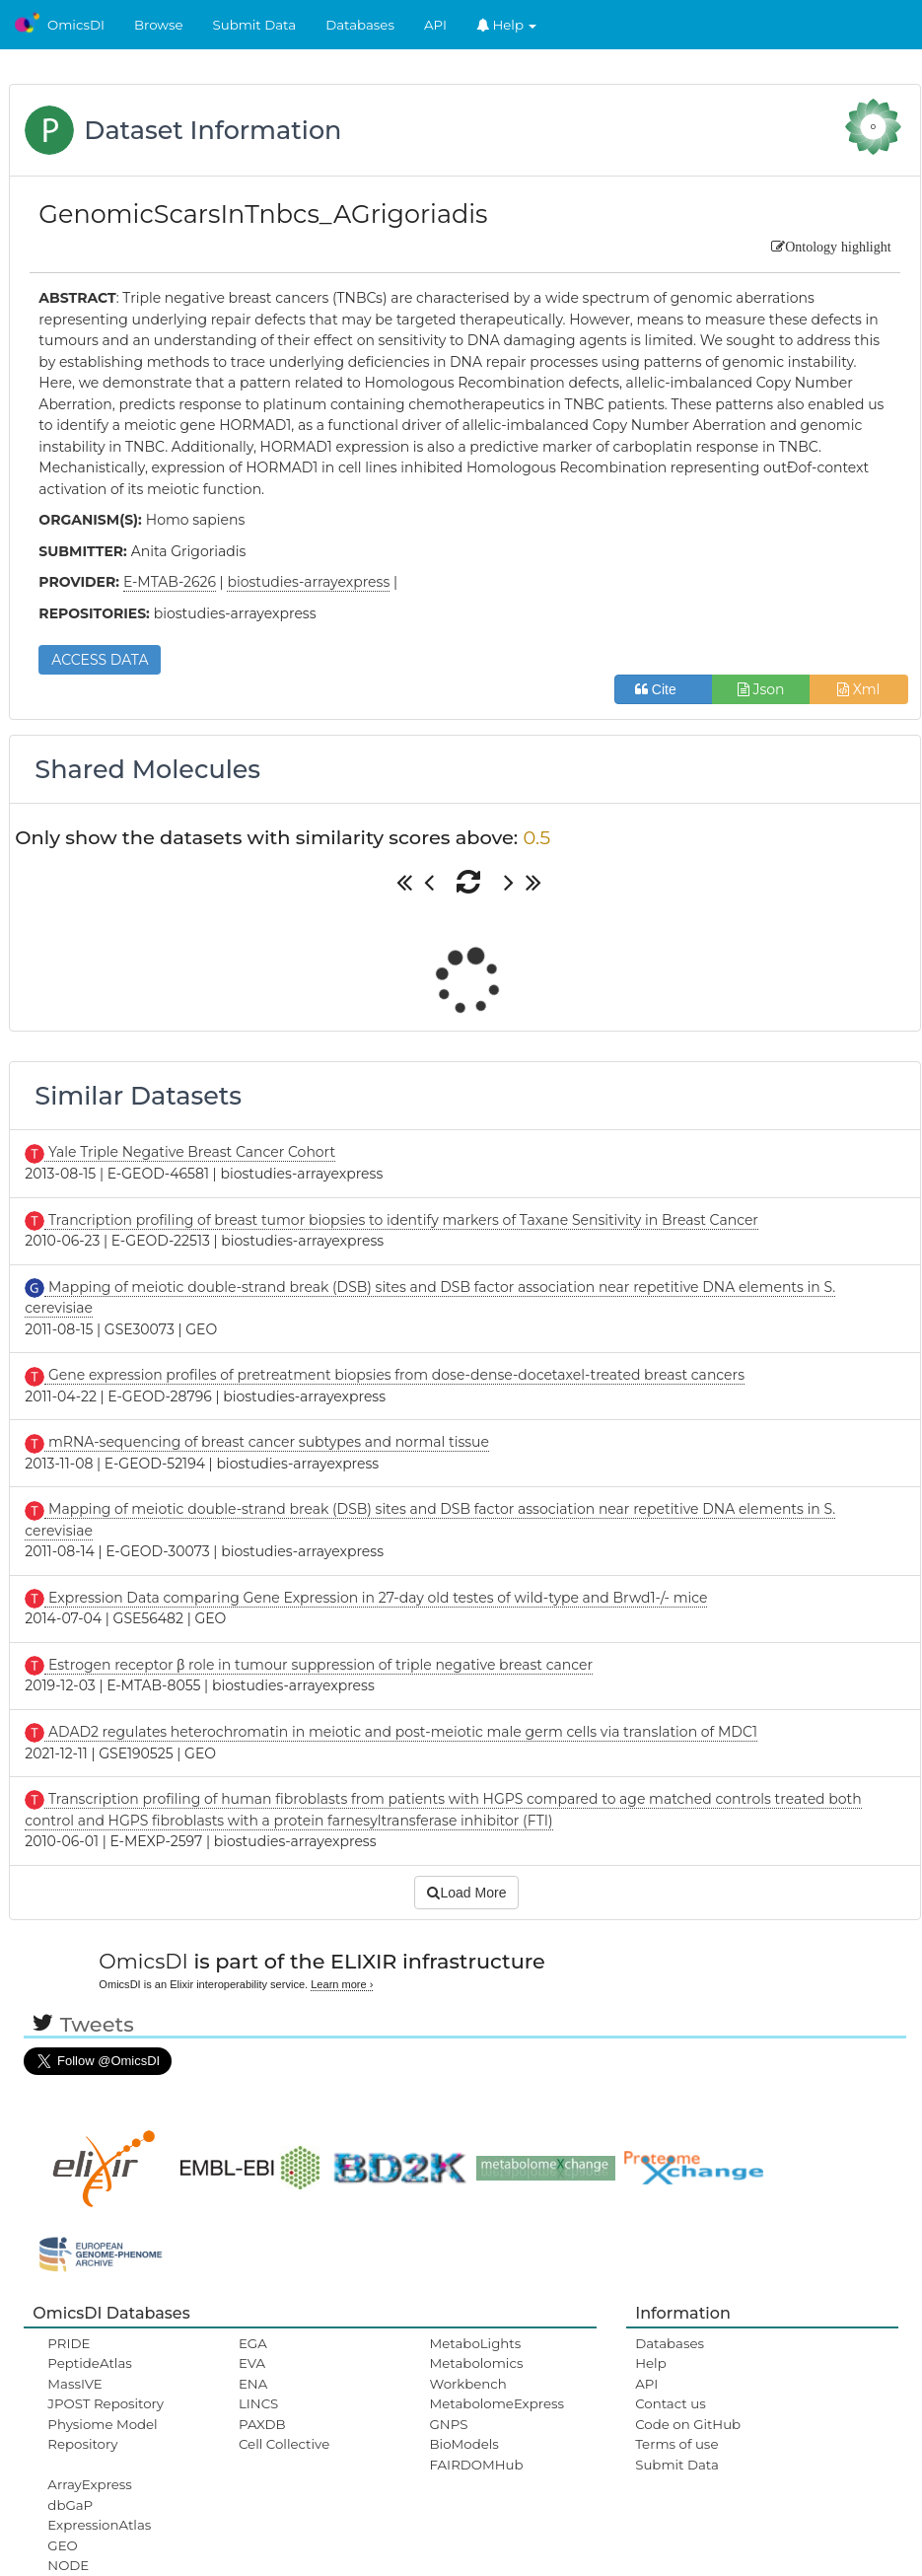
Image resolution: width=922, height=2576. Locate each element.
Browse (158, 25)
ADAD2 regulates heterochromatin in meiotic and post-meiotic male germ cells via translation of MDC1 (400, 1732)
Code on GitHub (688, 2424)
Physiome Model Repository (102, 2434)
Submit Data (255, 25)
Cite (663, 689)
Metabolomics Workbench (477, 2373)
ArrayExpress (89, 2484)
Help (506, 25)
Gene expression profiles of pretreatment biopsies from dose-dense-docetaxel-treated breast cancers (394, 1375)
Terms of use (676, 2444)
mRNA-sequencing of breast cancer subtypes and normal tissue (266, 1442)
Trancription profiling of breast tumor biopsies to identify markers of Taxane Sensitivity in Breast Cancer (401, 1220)
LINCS (258, 2403)
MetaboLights (476, 2343)
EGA (253, 2343)
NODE (68, 2565)
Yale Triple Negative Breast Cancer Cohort (189, 1152)
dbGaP (70, 2505)
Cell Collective (284, 2444)
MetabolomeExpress (497, 2403)
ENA (253, 2384)
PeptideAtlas (89, 2363)
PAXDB (262, 2424)
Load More (466, 1892)
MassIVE (74, 2384)
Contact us (670, 2403)
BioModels (464, 2444)
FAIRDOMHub (477, 2464)
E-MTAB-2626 (169, 582)
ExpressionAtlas (99, 2525)
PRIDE (68, 2343)
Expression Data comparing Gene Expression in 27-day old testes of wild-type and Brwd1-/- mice (375, 1598)
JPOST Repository (105, 2403)
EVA (252, 2363)
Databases (359, 25)
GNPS (449, 2424)
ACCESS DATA (99, 660)
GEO (62, 2545)
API (435, 25)
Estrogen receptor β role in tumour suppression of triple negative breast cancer (318, 1665)
